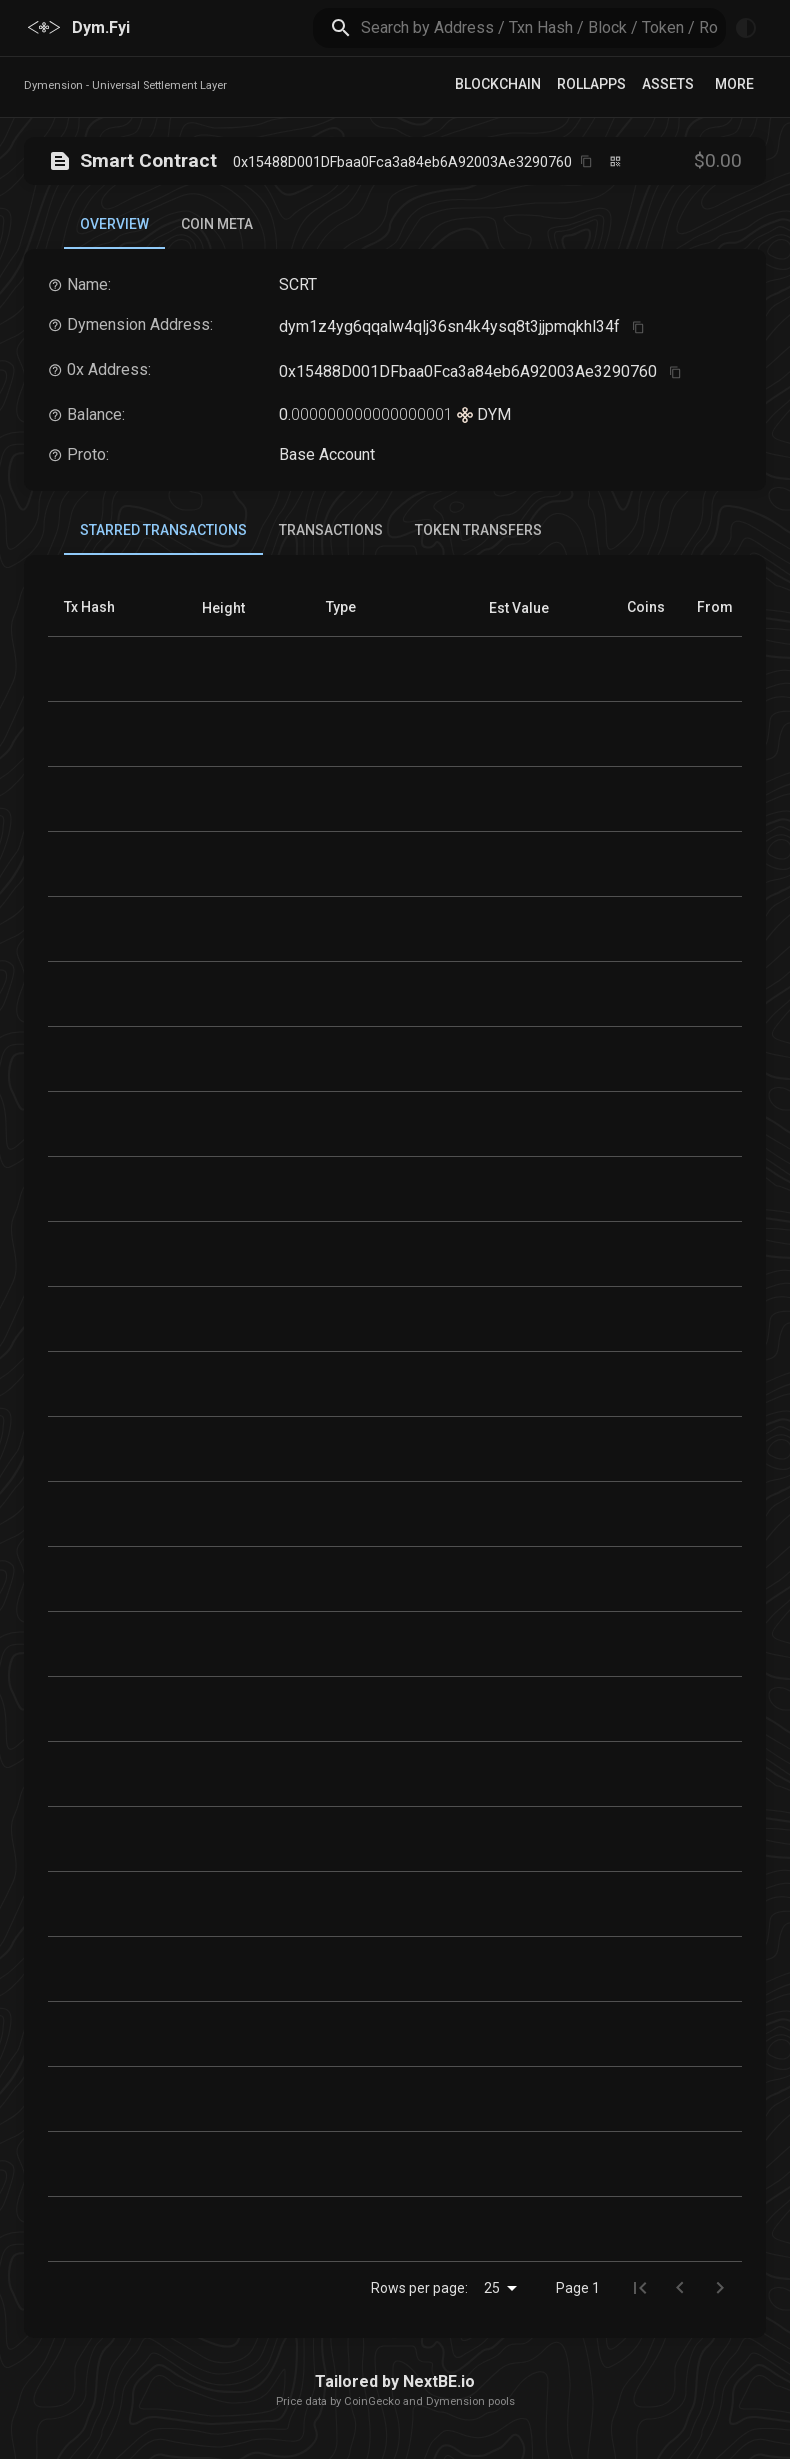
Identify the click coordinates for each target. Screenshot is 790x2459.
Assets (668, 84)
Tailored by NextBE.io (395, 2381)
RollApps (591, 84)
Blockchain (498, 84)
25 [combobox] (492, 2288)
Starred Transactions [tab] (163, 538)
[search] (544, 27)
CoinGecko (372, 2401)
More (734, 84)
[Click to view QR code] (615, 161)
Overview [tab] (114, 232)
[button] (223, 608)
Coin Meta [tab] (217, 224)
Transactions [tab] (331, 530)
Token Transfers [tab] (478, 530)
